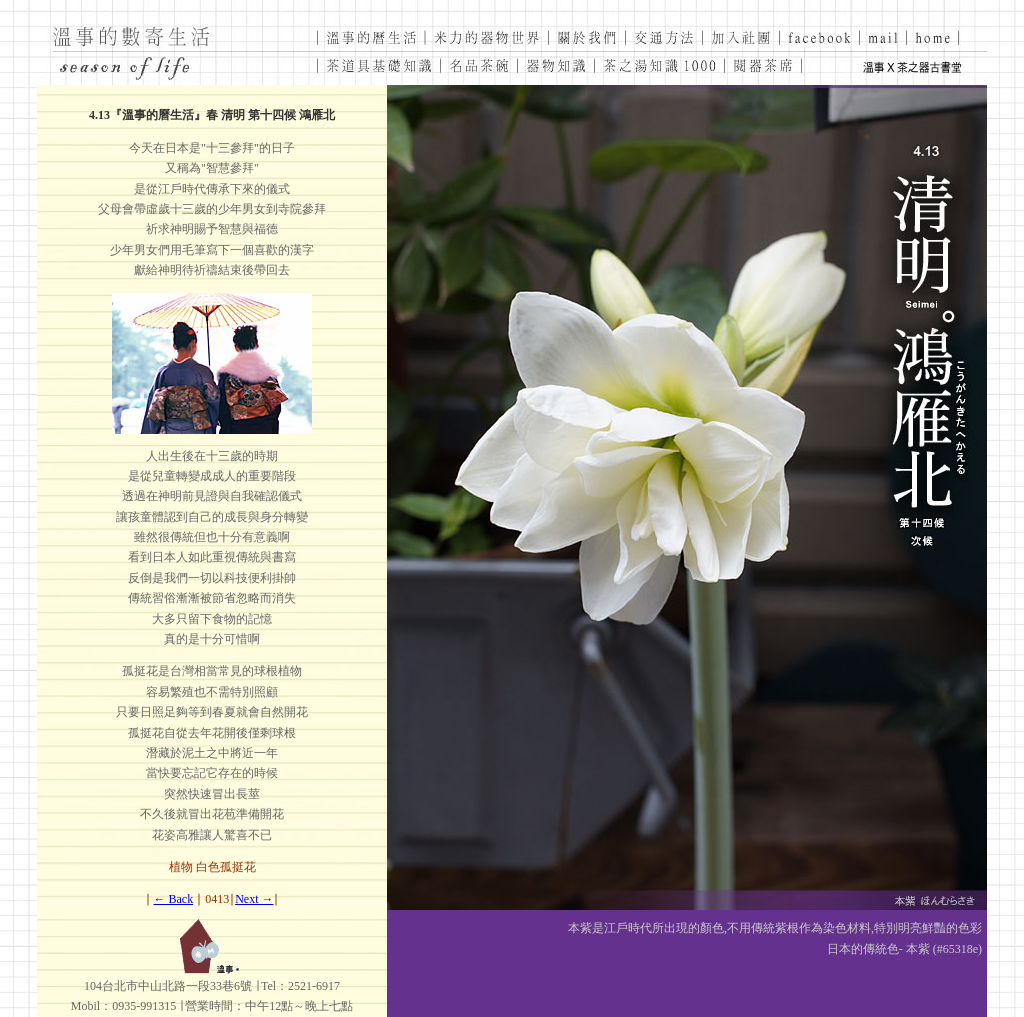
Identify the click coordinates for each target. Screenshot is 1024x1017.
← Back (174, 899)
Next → (254, 899)
